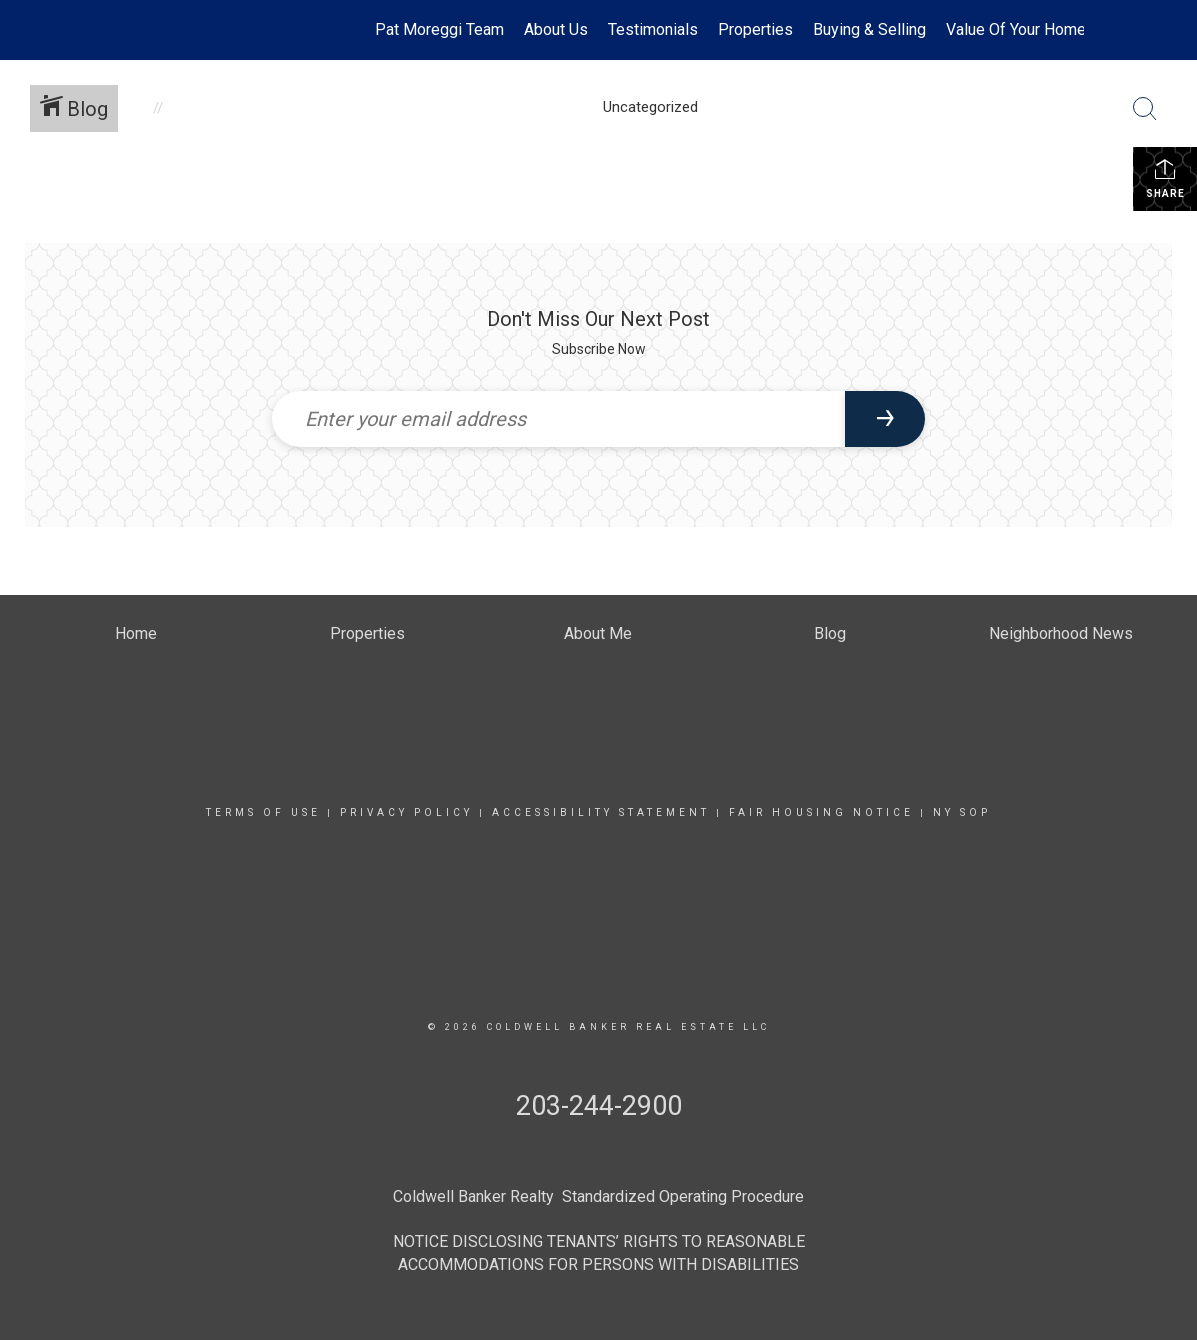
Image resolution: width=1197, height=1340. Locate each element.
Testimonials (653, 29)
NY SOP (962, 812)
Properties (755, 29)
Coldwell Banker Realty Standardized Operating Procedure (598, 1196)
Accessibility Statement (601, 812)
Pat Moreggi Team (439, 29)
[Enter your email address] (559, 419)
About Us (556, 29)
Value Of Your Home (1016, 29)
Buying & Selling (869, 29)
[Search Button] (1145, 109)
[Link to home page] (124, 30)
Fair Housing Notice (821, 812)
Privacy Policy (406, 812)
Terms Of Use (263, 812)
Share (1165, 178)
